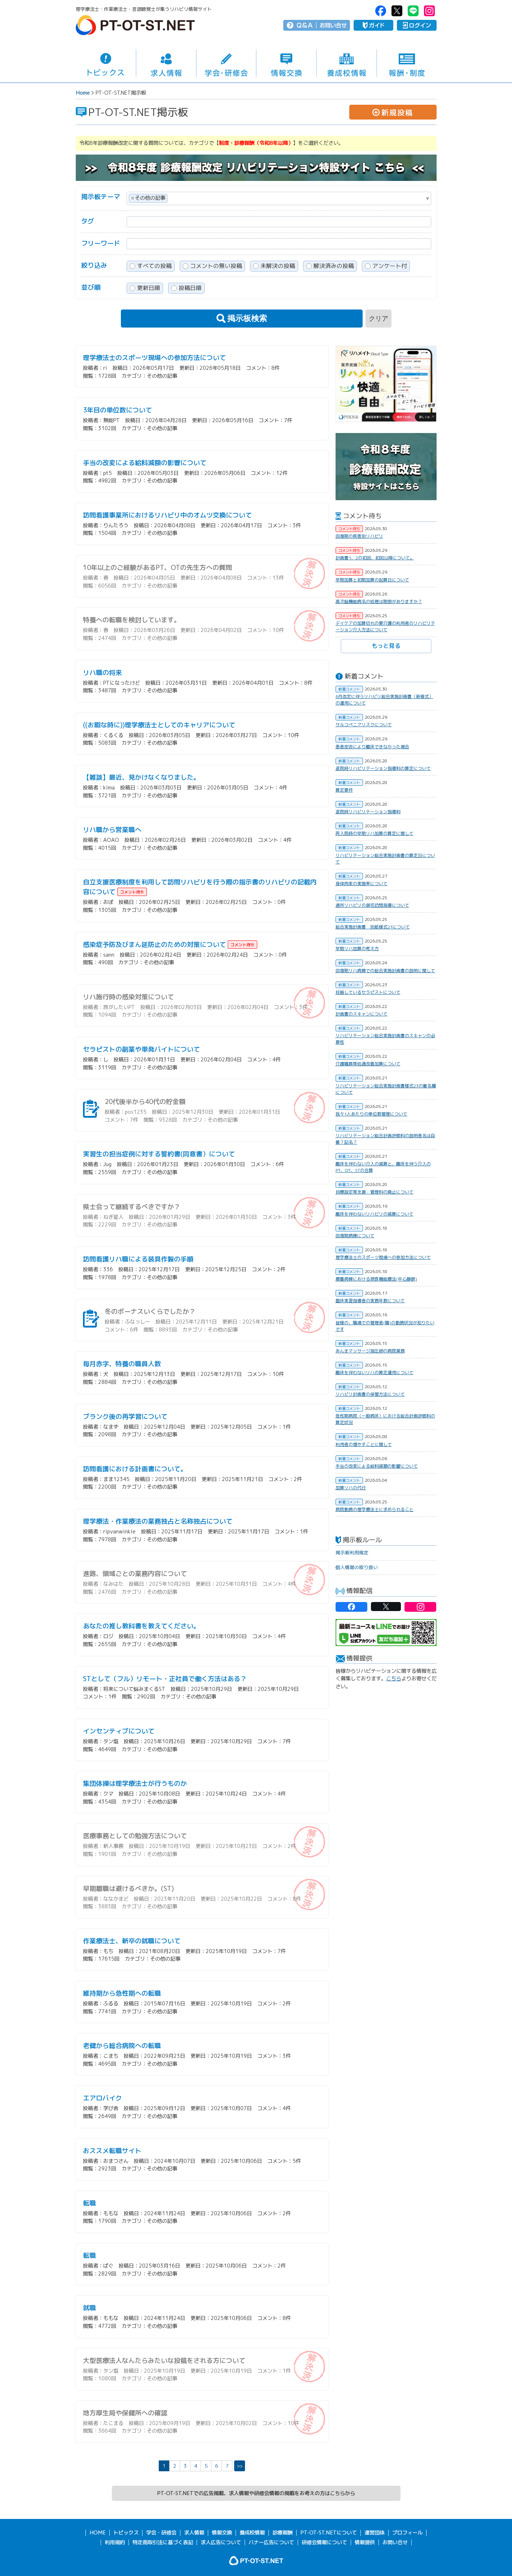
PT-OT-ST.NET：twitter (396, 10)
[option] (386, 384)
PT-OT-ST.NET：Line (413, 10)
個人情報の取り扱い (357, 1567)
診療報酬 (282, 2533)
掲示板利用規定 (352, 1552)
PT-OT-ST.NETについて (328, 2533)
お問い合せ (333, 25)
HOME (97, 2533)
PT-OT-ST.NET (135, 25)
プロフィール (407, 2533)
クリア (378, 318)
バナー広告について (271, 2542)
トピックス (106, 63)
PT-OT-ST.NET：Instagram (429, 10)
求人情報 (166, 63)
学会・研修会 (226, 63)
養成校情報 (346, 63)
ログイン (417, 25)
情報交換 (286, 63)
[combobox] (279, 198)
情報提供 (365, 2542)
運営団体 (374, 2533)
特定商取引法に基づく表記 (162, 2542)
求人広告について (221, 2542)
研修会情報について (324, 2542)
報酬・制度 (407, 63)
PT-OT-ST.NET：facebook (380, 10)
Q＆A (304, 25)
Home (83, 92)
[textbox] (171, 197)
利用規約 (115, 2542)
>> (239, 2465)
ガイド (373, 25)
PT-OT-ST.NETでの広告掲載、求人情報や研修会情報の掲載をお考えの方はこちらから (256, 2493)
